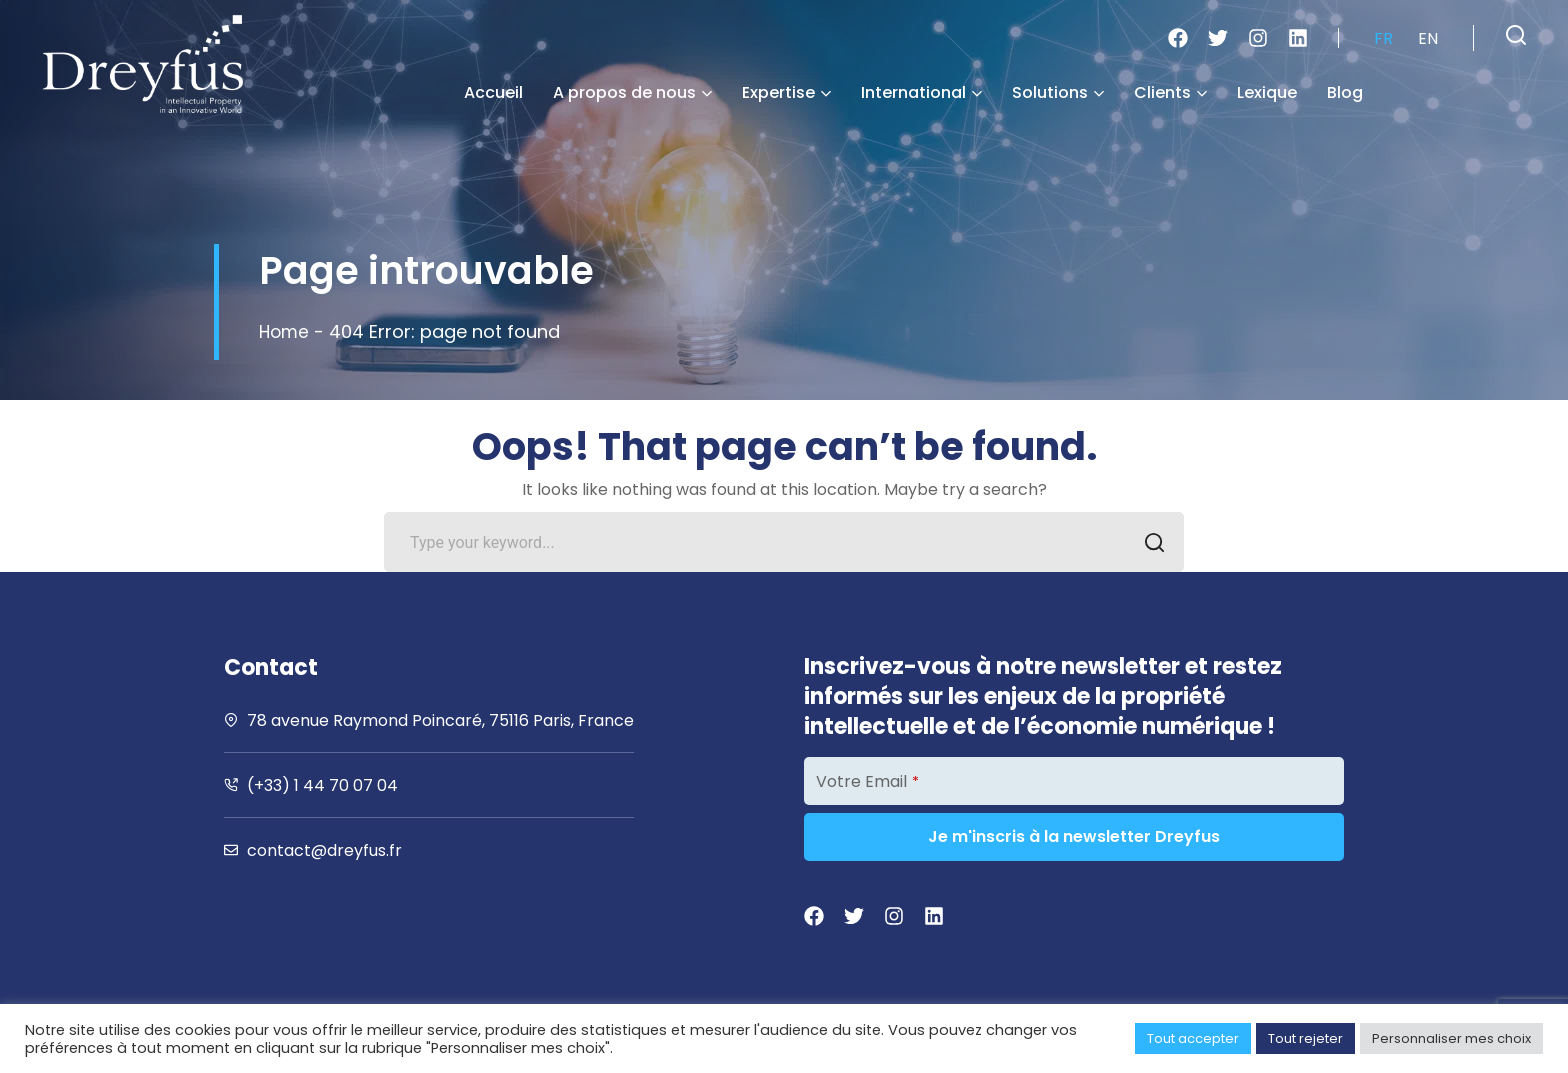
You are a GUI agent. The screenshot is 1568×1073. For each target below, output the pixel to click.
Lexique (1267, 92)
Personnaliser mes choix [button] (1451, 1038)
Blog (1345, 92)
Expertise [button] (786, 92)
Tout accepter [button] (1193, 1038)
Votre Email (867, 781)
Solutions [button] (1058, 92)
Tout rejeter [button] (1305, 1038)
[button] (1516, 35)
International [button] (921, 92)
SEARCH (1148, 544)
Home (285, 331)
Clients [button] (1170, 92)
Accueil (493, 92)
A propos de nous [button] (632, 92)
